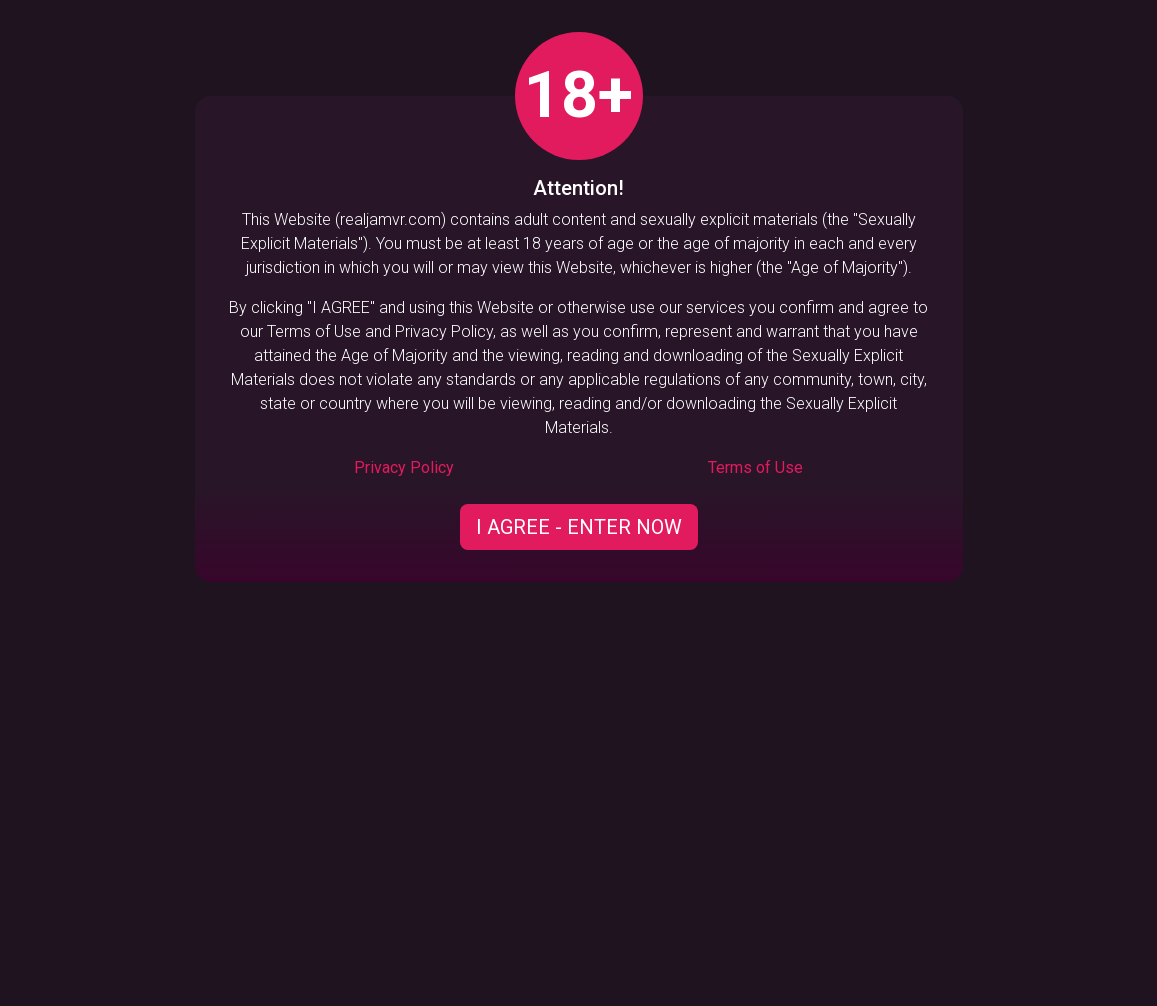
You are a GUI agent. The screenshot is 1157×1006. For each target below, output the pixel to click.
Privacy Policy (404, 467)
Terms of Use (755, 467)
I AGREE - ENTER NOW (579, 527)
